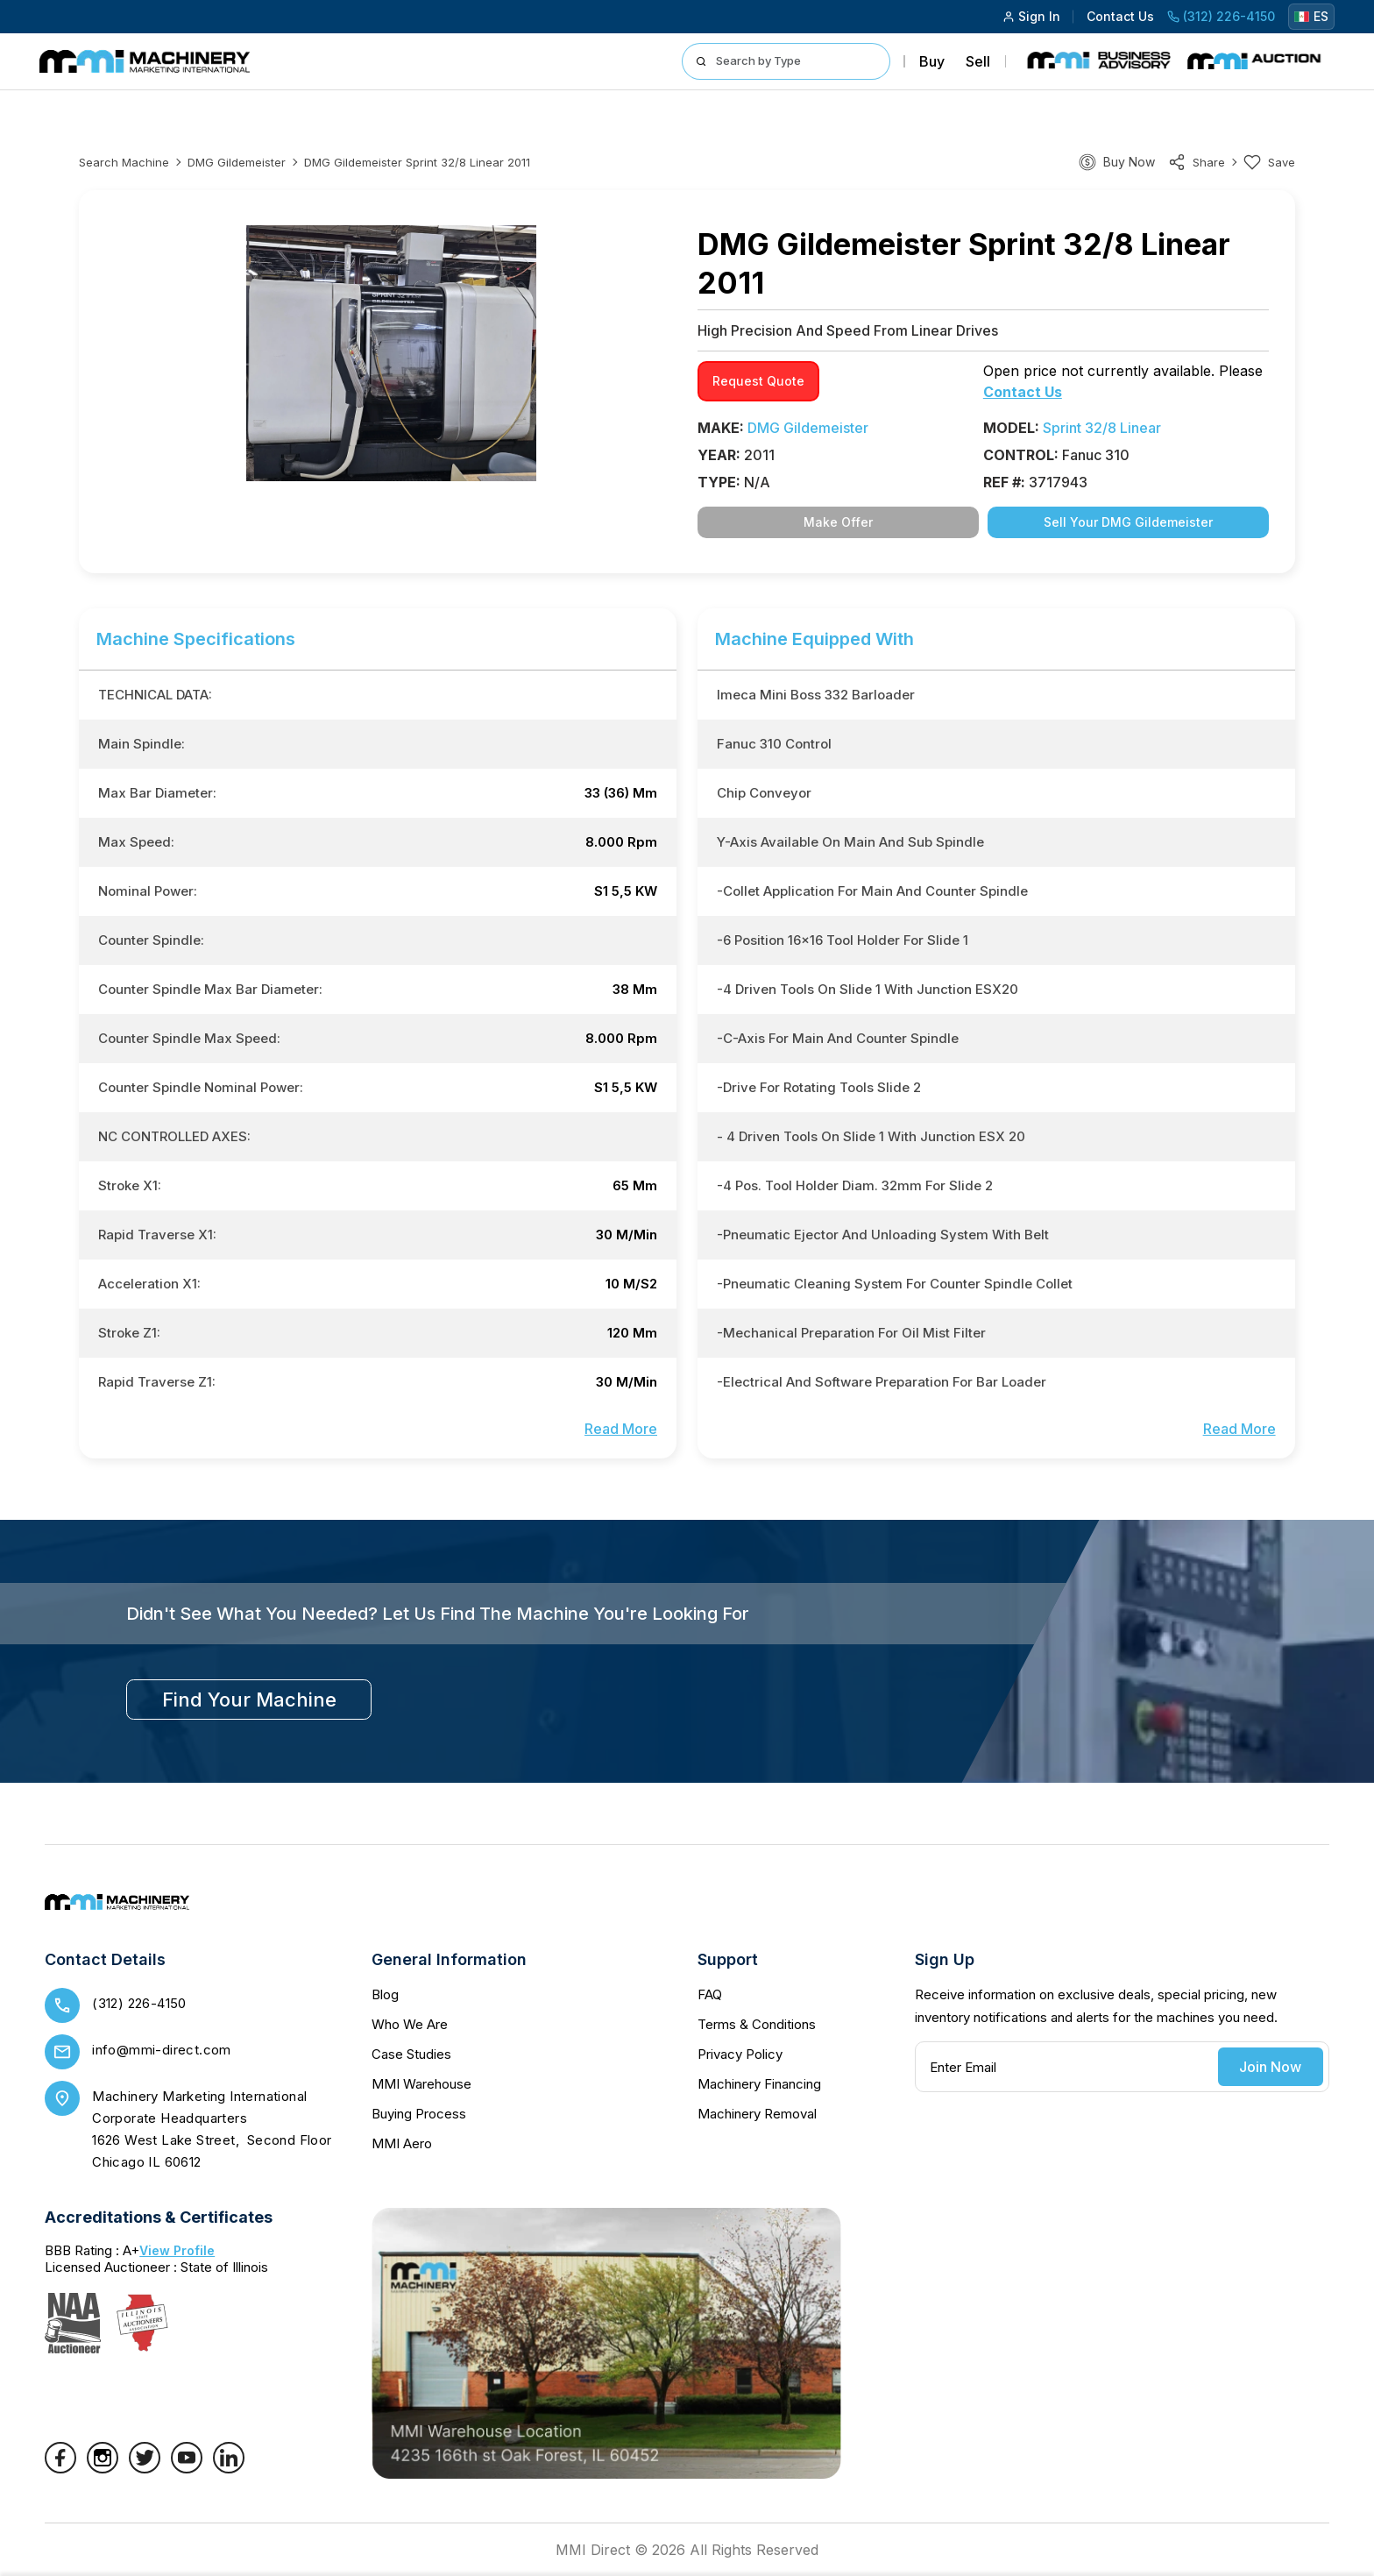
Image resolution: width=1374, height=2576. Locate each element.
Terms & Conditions (757, 2024)
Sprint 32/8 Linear (1102, 427)
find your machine (249, 1699)
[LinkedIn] (228, 2468)
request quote (758, 380)
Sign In (1031, 16)
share (1196, 162)
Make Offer (838, 521)
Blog (385, 1994)
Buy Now (1129, 161)
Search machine (124, 162)
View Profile (177, 2250)
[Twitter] (144, 2468)
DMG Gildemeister (237, 162)
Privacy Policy (740, 2054)
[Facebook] (60, 2468)
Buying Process (419, 2113)
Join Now (1270, 2067)
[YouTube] (186, 2468)
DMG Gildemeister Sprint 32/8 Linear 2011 (417, 162)
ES (1311, 16)
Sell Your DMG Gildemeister (1128, 521)
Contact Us (1120, 16)
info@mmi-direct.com (161, 2049)
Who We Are (410, 2024)
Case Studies (411, 2054)
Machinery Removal (757, 2113)
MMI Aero (402, 2143)
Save (1269, 162)
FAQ (710, 1994)
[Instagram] (102, 2468)
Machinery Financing (759, 2084)
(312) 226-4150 (1221, 16)
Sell (978, 61)
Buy (932, 61)
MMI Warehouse (421, 2084)
